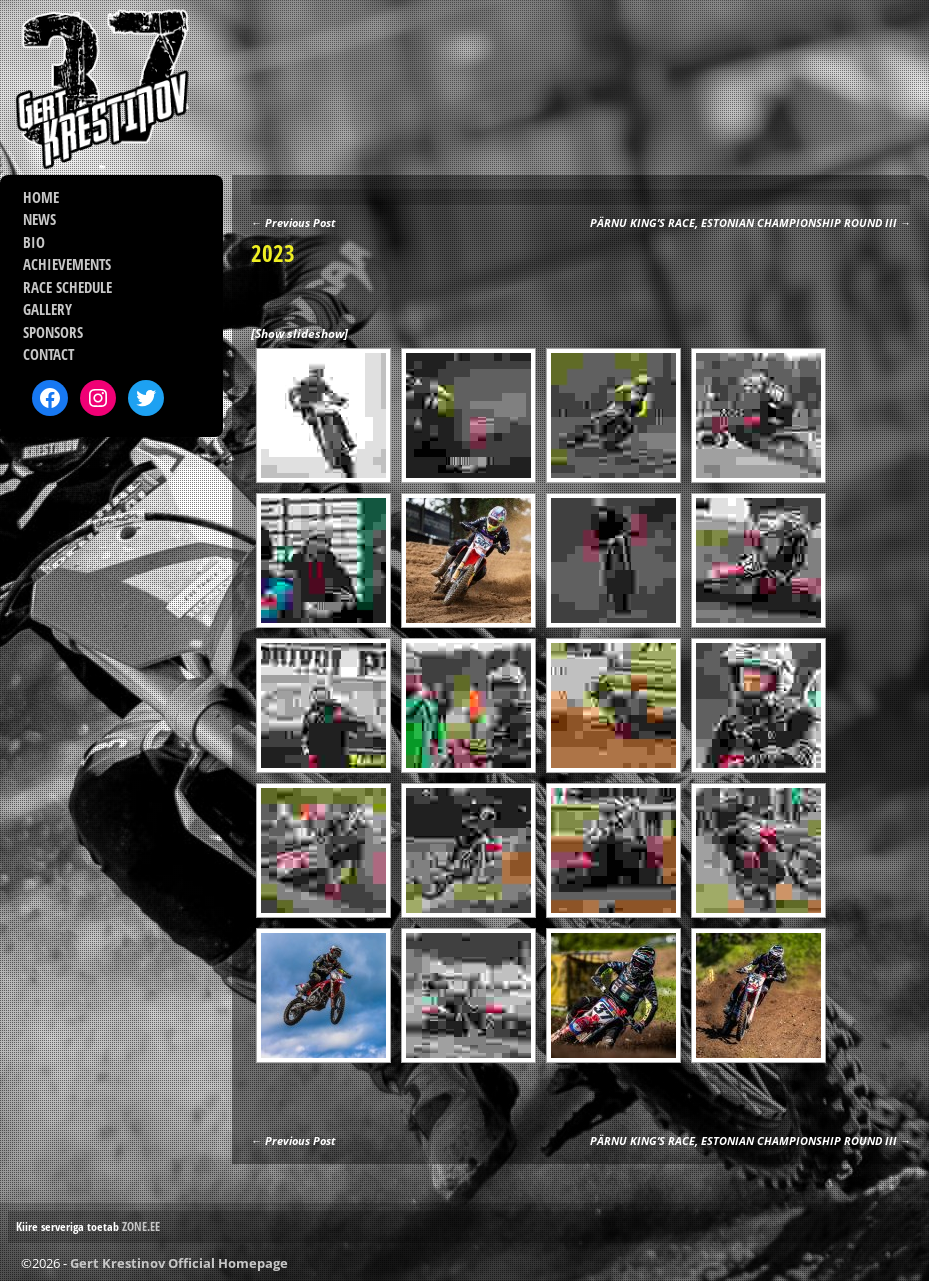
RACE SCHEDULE (67, 287)
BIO (34, 242)
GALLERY (47, 309)
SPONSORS (53, 332)
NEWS (39, 219)
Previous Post (293, 222)
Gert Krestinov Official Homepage (179, 1263)
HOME (41, 197)
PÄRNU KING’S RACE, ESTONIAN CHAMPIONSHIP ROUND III (750, 222)
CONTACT (48, 354)
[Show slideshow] (299, 333)
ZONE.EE (141, 1226)
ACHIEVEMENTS (67, 264)
